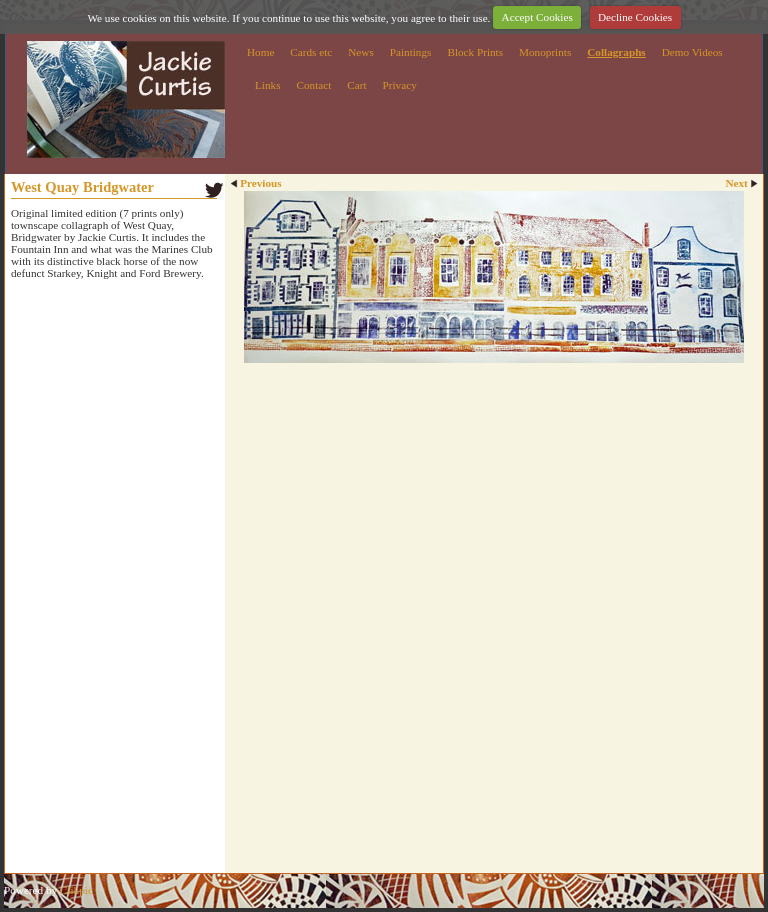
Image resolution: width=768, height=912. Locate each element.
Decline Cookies (635, 17)
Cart (356, 85)
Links (267, 85)
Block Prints (475, 52)
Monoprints (545, 52)
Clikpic (76, 890)
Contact (313, 85)
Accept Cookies (537, 17)
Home (260, 52)
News (360, 52)
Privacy (400, 85)
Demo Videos (692, 52)
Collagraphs (616, 52)
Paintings (411, 52)
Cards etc (311, 52)
